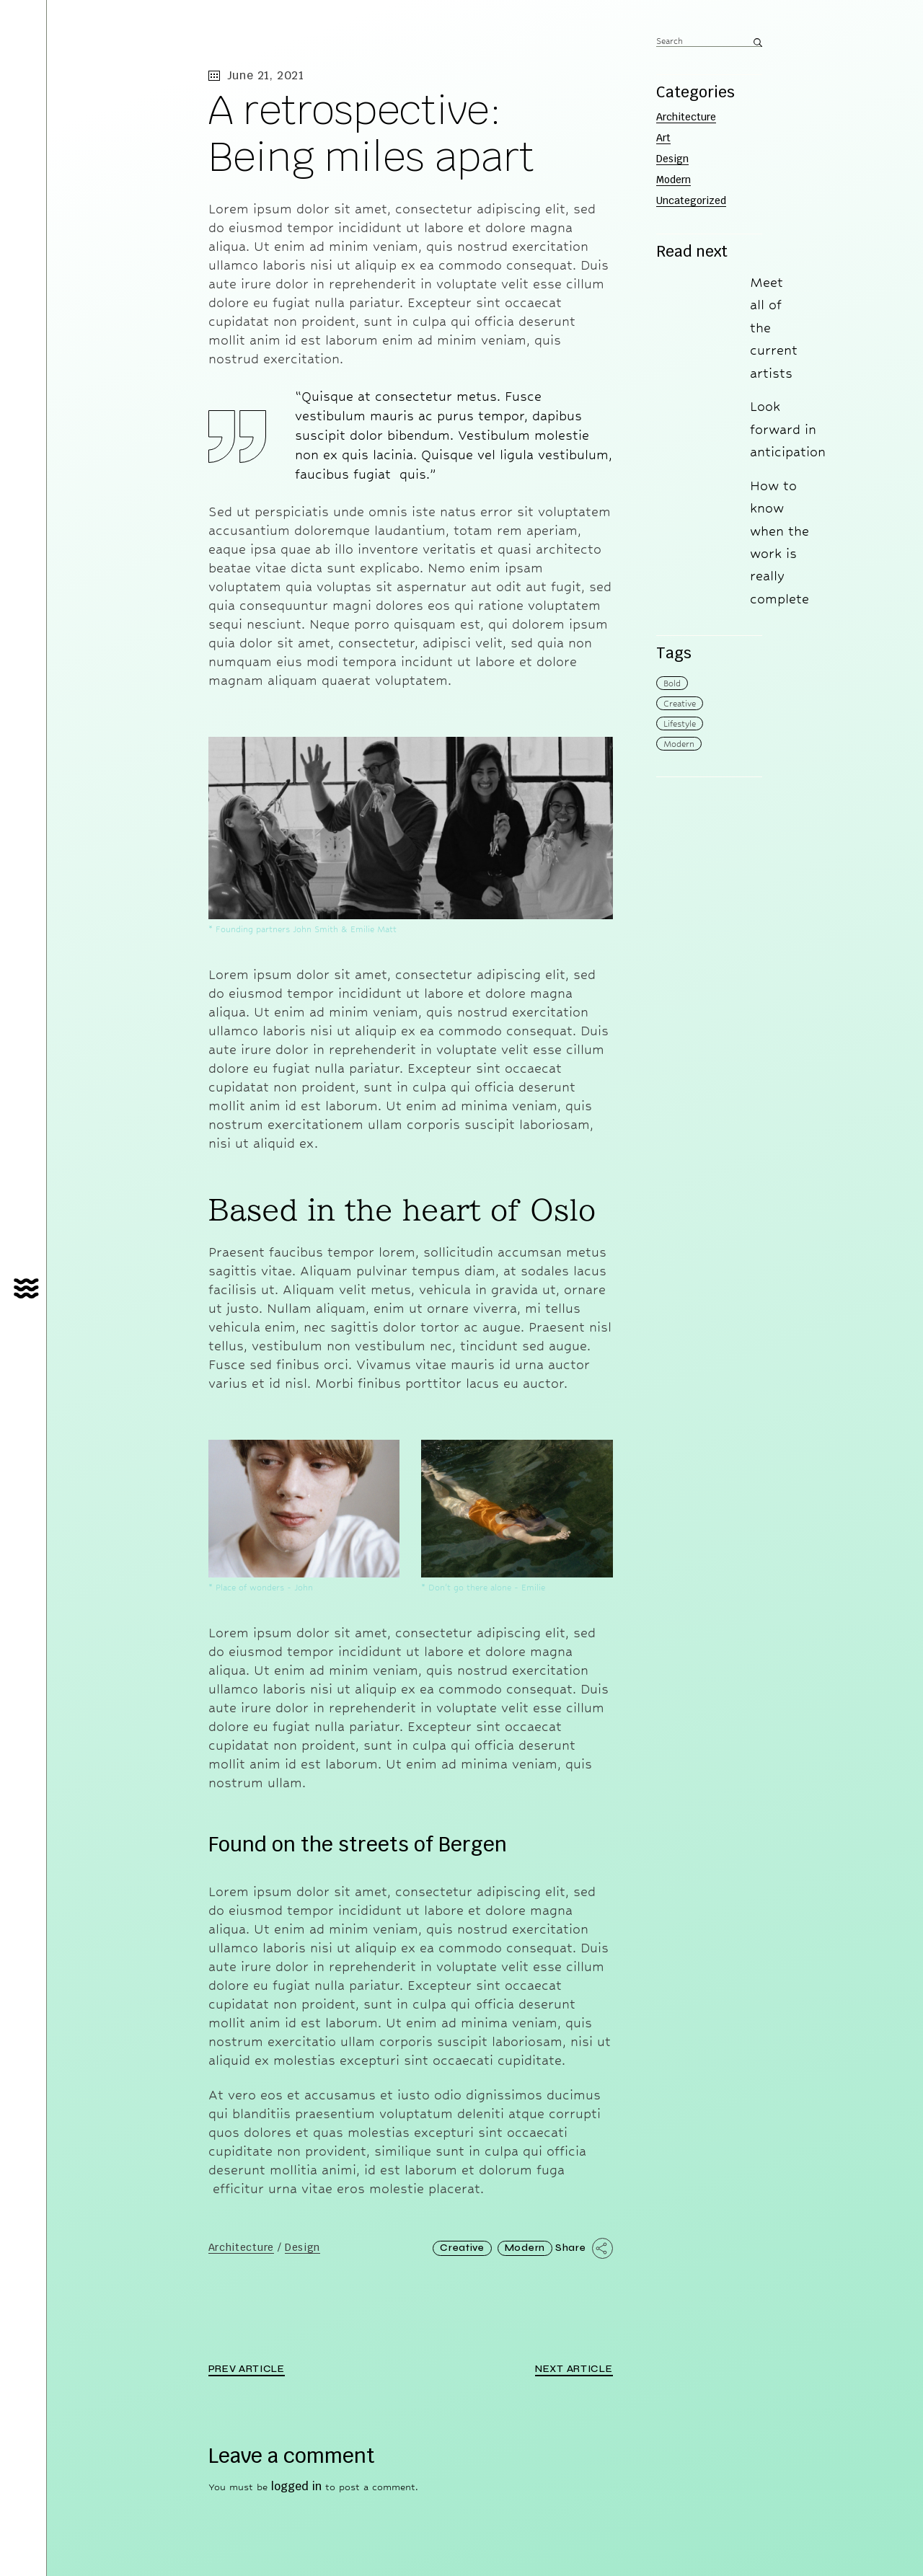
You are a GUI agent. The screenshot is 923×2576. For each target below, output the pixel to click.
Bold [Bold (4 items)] (672, 683)
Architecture (241, 2247)
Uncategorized (691, 200)
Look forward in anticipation (788, 429)
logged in (296, 2486)
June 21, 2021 (256, 75)
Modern (525, 2247)
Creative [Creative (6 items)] (679, 704)
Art (663, 137)
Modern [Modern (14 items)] (678, 744)
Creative (462, 2247)
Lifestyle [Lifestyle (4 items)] (679, 724)
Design (302, 2247)
